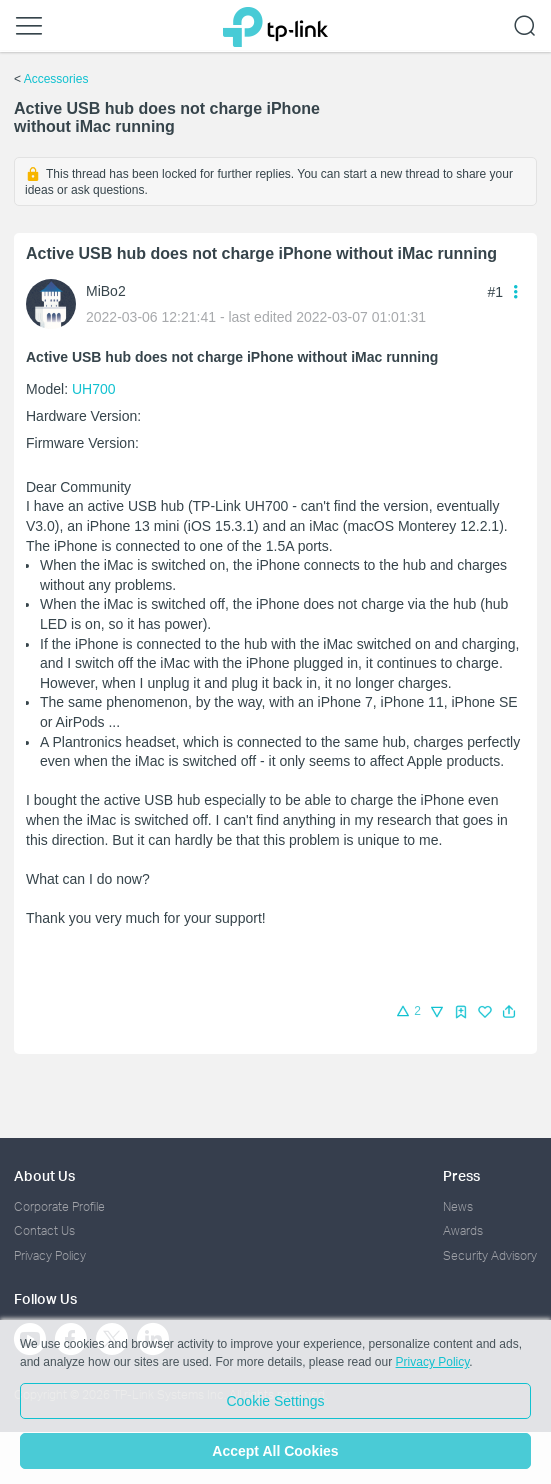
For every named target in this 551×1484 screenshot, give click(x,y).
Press (461, 1175)
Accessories (56, 79)
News (458, 1206)
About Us (44, 1175)
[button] (509, 1012)
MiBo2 (106, 291)
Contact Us (44, 1230)
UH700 (94, 389)
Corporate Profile (59, 1206)
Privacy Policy (50, 1255)
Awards (463, 1230)
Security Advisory (490, 1255)
